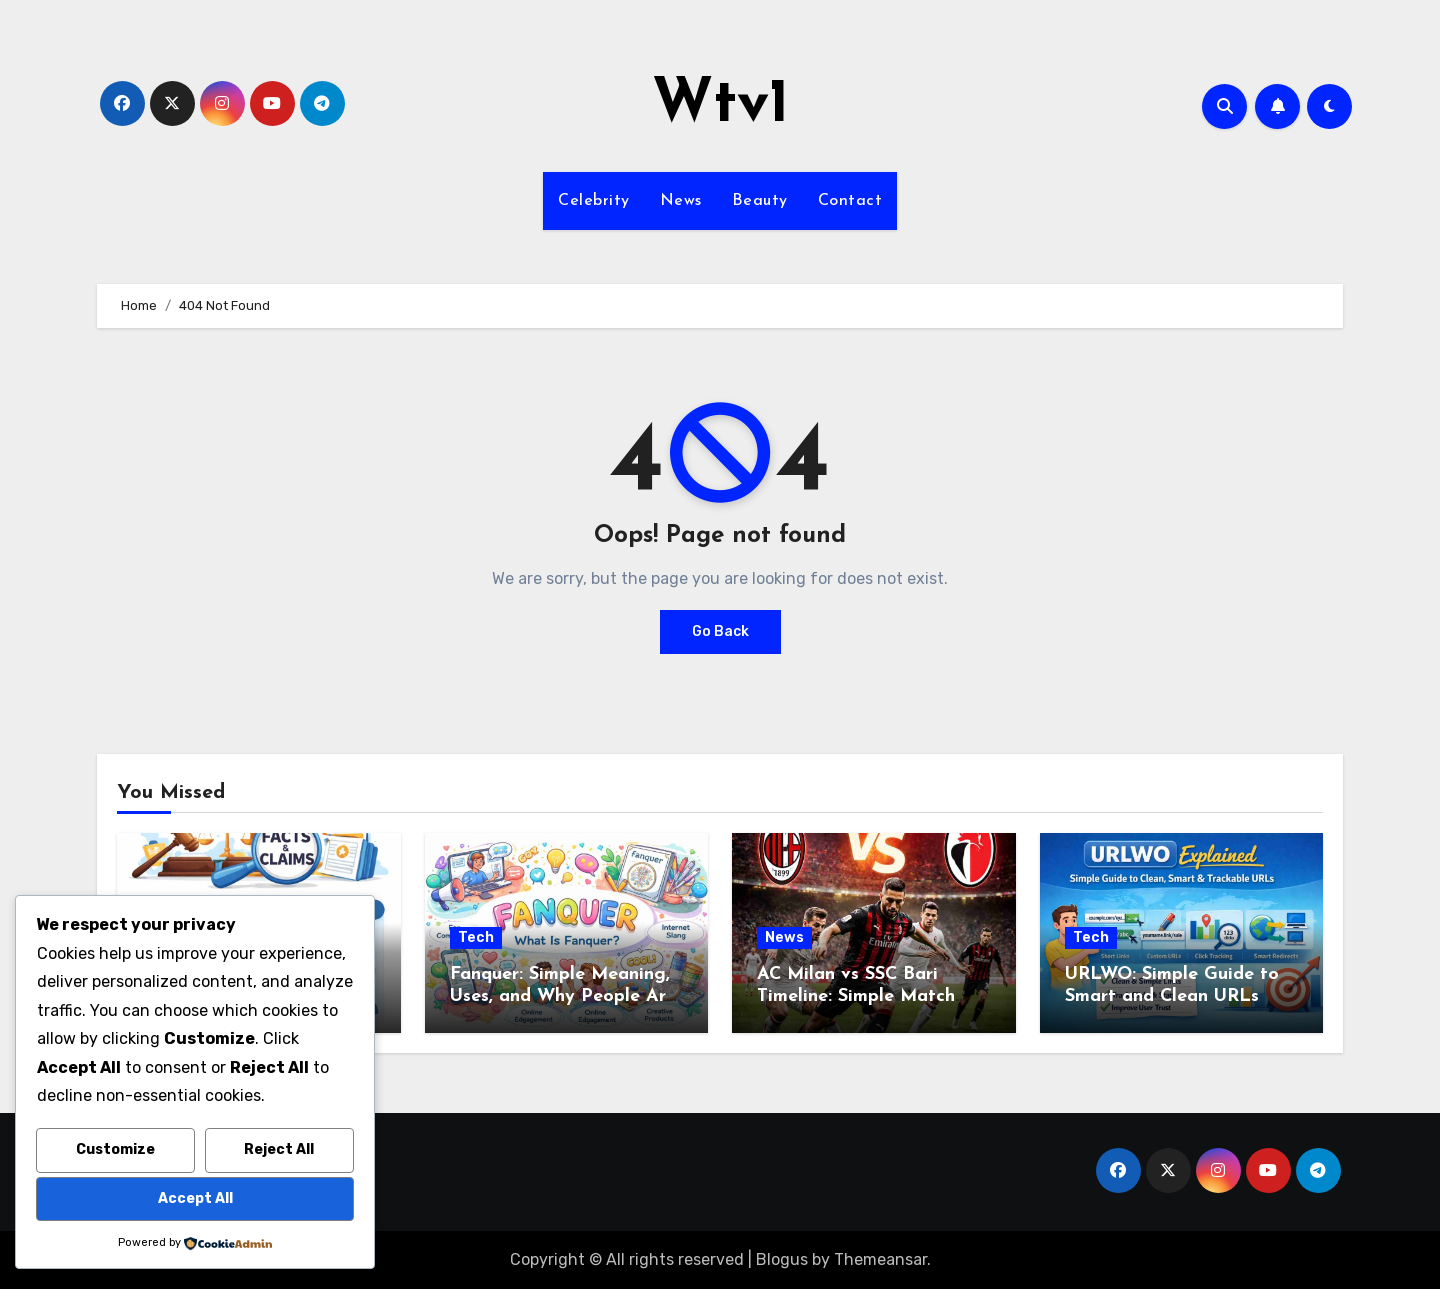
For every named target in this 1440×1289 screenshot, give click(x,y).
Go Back (720, 631)
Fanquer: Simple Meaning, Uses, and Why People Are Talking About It (563, 996)
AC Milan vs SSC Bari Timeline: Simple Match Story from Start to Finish (868, 996)
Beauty (760, 201)
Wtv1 (720, 106)
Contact (850, 201)
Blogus (782, 1259)
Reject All (279, 1149)
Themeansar (880, 1259)
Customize (115, 1149)
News (681, 201)
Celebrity (594, 201)
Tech (476, 937)
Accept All (195, 1198)
